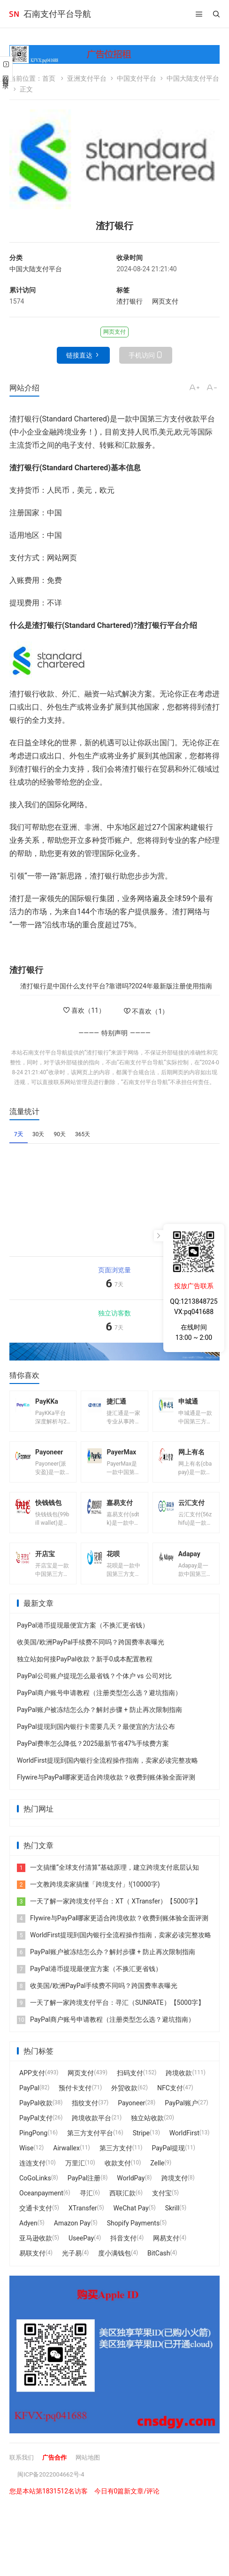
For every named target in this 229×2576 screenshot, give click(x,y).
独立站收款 (147, 2129)
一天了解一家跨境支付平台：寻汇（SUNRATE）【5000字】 (111, 2013)
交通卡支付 (35, 2219)
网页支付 (165, 301)
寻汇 (86, 2204)
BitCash (158, 2264)
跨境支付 (174, 2189)
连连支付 (32, 2174)
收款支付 (118, 2174)
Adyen (28, 2234)
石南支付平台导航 (57, 14)
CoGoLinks (35, 2189)
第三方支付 (115, 2159)
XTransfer (83, 2219)
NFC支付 (170, 2098)
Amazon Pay (72, 2234)
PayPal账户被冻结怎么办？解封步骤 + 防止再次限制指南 (99, 1720)
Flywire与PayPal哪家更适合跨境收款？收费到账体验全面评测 (106, 1788)
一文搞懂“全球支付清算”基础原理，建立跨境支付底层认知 (108, 1878)
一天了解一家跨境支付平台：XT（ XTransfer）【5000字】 (109, 1912)
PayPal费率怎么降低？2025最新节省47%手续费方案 (93, 1754)
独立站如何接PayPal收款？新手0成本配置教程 (85, 1670)
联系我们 (22, 2468)
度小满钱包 (114, 2264)
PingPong (33, 2144)
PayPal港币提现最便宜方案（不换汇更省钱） (83, 1636)
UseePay (81, 2249)
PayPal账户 (181, 2113)
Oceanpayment (41, 2204)
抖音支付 (123, 2249)
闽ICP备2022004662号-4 (53, 2485)
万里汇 (75, 2174)
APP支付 (32, 2083)
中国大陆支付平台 (193, 78)
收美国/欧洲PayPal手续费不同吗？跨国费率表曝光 (90, 1653)
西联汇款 (122, 2204)
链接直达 (79, 355)
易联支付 (32, 2264)
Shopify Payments (133, 2234)
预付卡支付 (75, 2098)
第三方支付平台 (90, 2144)
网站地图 (92, 2468)
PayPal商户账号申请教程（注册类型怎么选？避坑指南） (99, 1703)
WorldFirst (184, 2144)
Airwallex (66, 2159)
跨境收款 (179, 2083)
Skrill (172, 2219)
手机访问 (142, 355)
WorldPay (131, 2189)
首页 (48, 78)
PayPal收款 (36, 2113)
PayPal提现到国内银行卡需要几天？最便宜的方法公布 (96, 1737)
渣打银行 (129, 301)
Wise (26, 2159)
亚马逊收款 (35, 2249)
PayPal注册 (84, 2189)
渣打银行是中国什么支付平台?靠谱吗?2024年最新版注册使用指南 (116, 986)
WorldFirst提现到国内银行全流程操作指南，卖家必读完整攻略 (107, 1771)
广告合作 (57, 2468)
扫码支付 (130, 2083)
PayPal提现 (168, 2159)
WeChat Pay (131, 2219)
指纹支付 (85, 2113)
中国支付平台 (136, 78)
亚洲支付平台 (87, 78)
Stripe (141, 2144)
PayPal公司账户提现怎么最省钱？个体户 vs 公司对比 (94, 1686)
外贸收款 (124, 2098)
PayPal (29, 2098)
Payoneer (131, 2113)
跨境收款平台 (91, 2129)
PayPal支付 (36, 2129)
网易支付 (166, 2249)
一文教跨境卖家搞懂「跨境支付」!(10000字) (88, 1895)
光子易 (72, 2264)
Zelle (157, 2174)
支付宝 (162, 2204)
